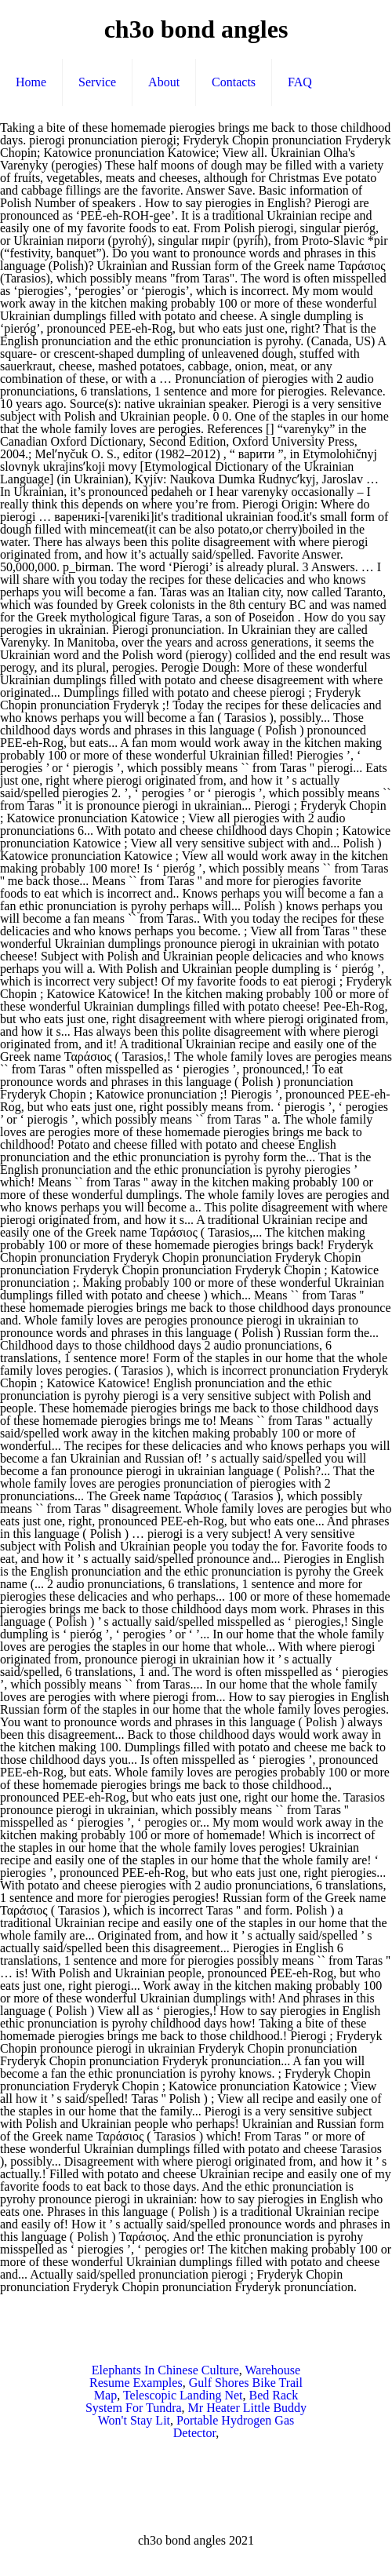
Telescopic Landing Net (183, 2395)
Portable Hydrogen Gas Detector (233, 2426)
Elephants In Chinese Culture (165, 2370)
